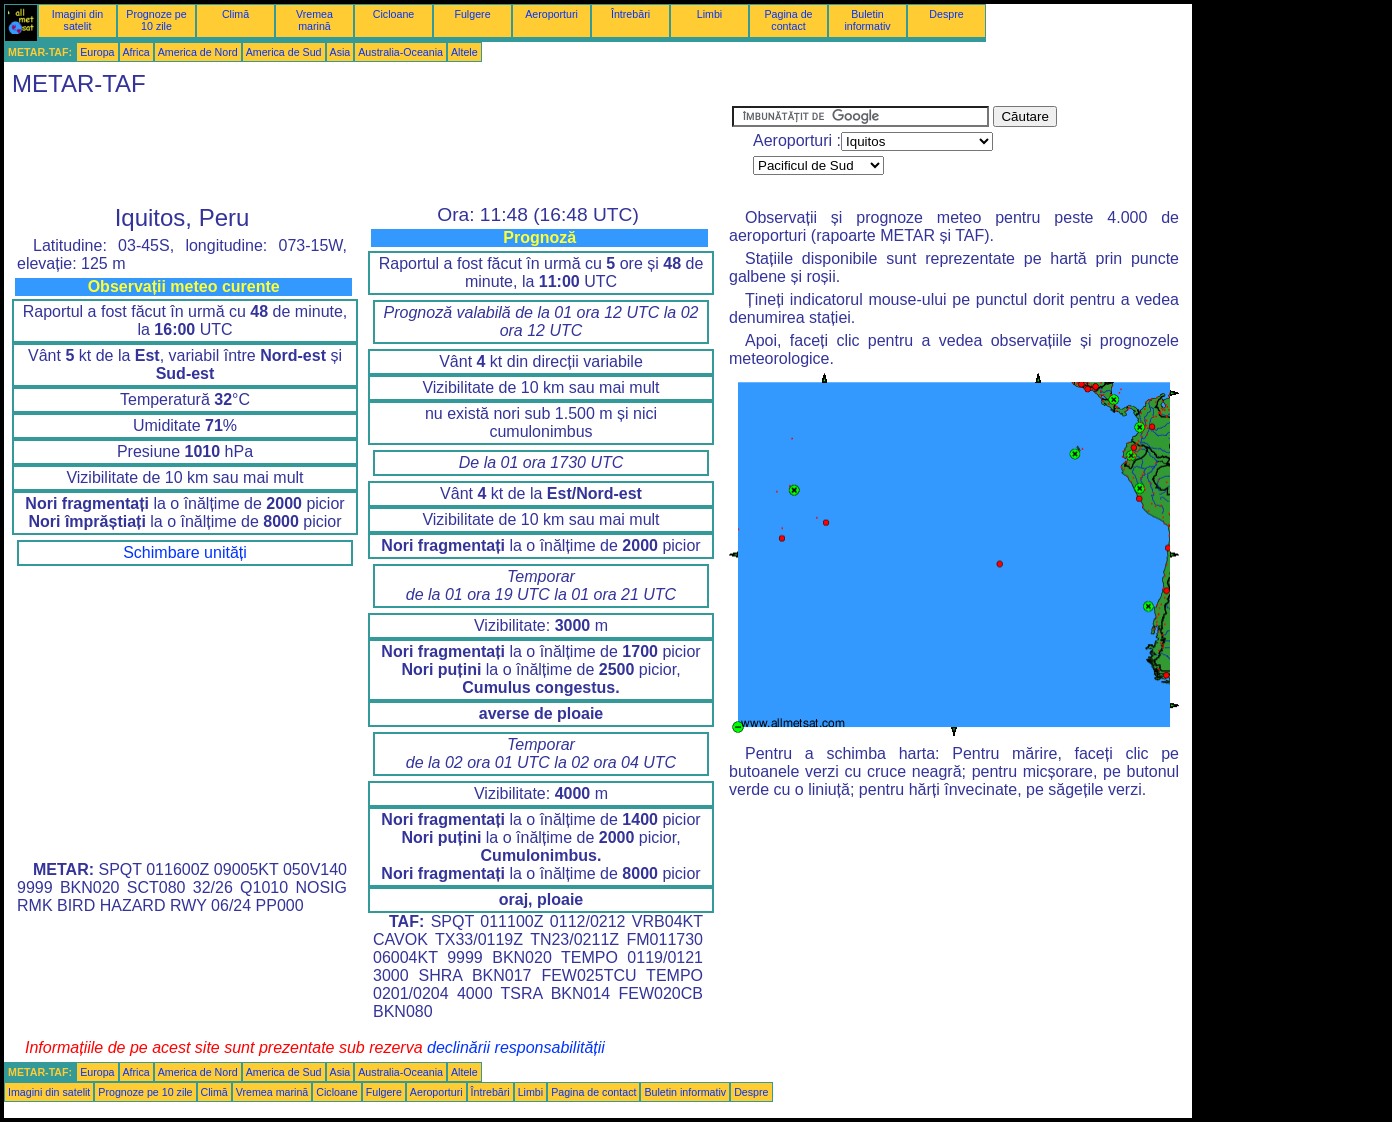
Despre (946, 14)
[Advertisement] (368, 151)
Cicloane (393, 14)
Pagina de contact (789, 20)
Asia (340, 52)
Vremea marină (314, 20)
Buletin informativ (867, 20)
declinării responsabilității (516, 1047)
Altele (464, 52)
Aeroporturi (551, 14)
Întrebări (630, 14)
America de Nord (198, 52)
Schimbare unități (185, 552)
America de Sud (284, 52)
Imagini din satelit (78, 20)
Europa (97, 52)
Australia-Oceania (400, 52)
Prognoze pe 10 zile (156, 20)
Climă (235, 14)
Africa (136, 52)
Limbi (709, 14)
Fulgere (472, 14)
